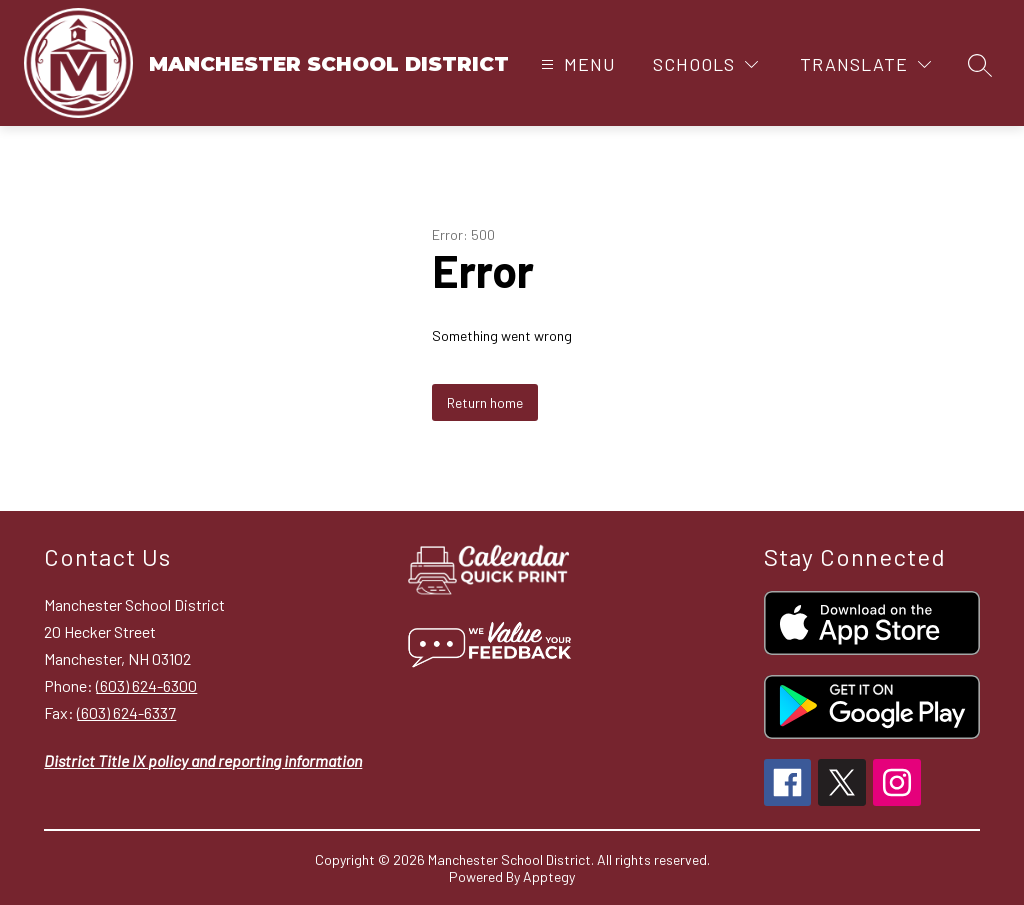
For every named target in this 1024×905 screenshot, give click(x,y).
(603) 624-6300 (146, 685)
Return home (485, 402)
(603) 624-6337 (126, 712)
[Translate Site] (865, 64)
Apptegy (549, 876)
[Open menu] (576, 64)
